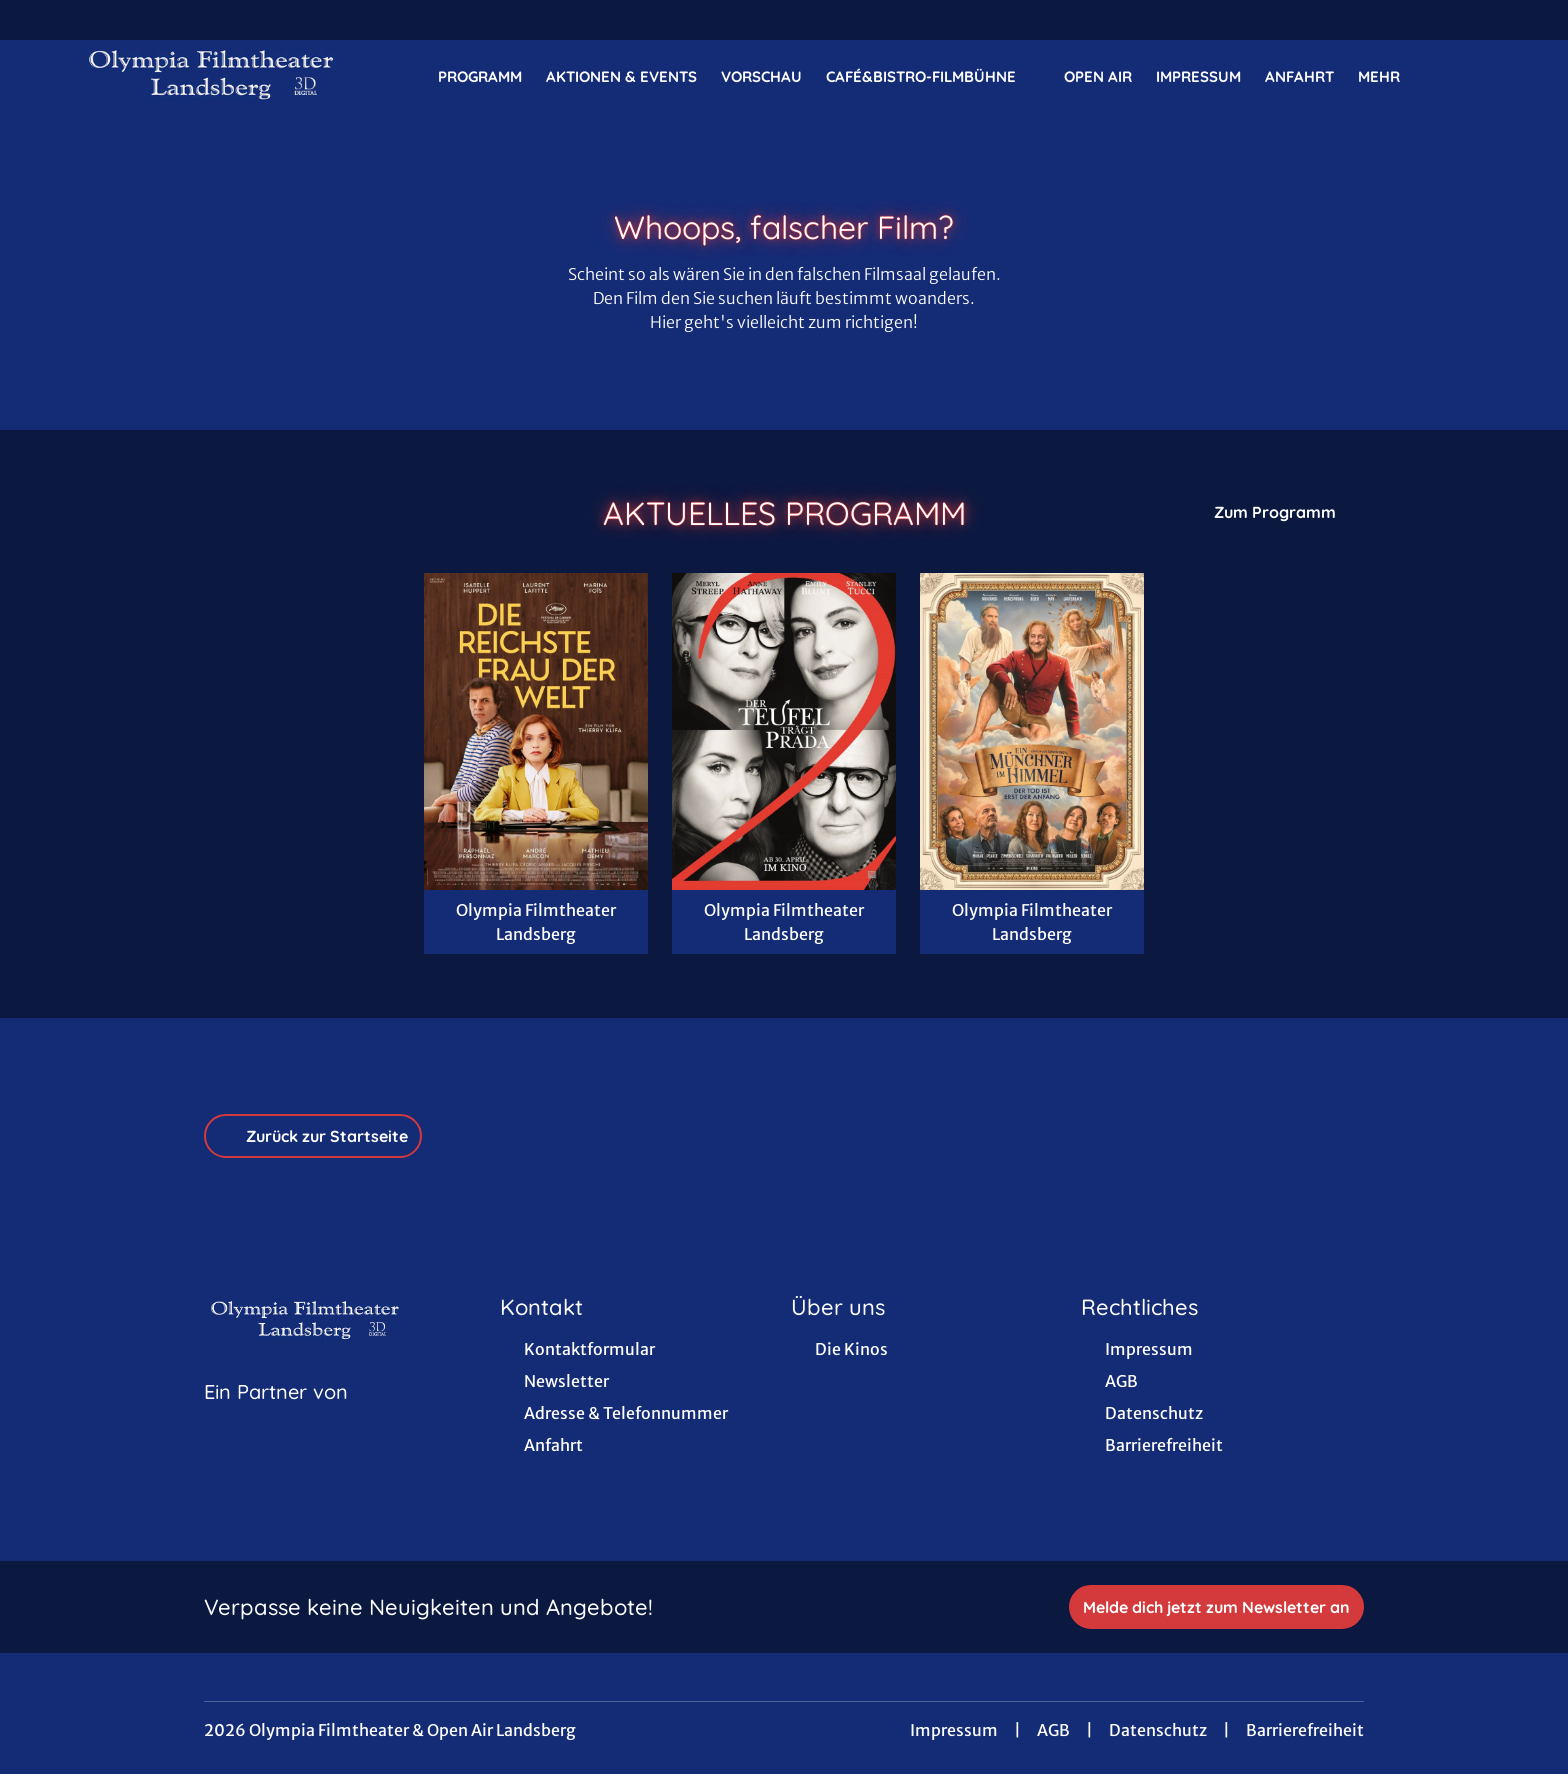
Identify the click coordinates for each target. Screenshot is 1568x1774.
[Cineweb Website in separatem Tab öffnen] (276, 1417)
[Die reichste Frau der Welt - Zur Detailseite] (536, 731)
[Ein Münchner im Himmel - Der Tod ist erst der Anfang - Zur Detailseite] (1032, 731)
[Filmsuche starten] (1468, 76)
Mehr (1391, 77)
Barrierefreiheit (1305, 1730)
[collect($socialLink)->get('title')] (36, 20)
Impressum (954, 1730)
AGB (1053, 1730)
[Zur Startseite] (220, 76)
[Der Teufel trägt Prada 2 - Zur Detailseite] (784, 731)
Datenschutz (1158, 1730)
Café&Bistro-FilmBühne (933, 77)
